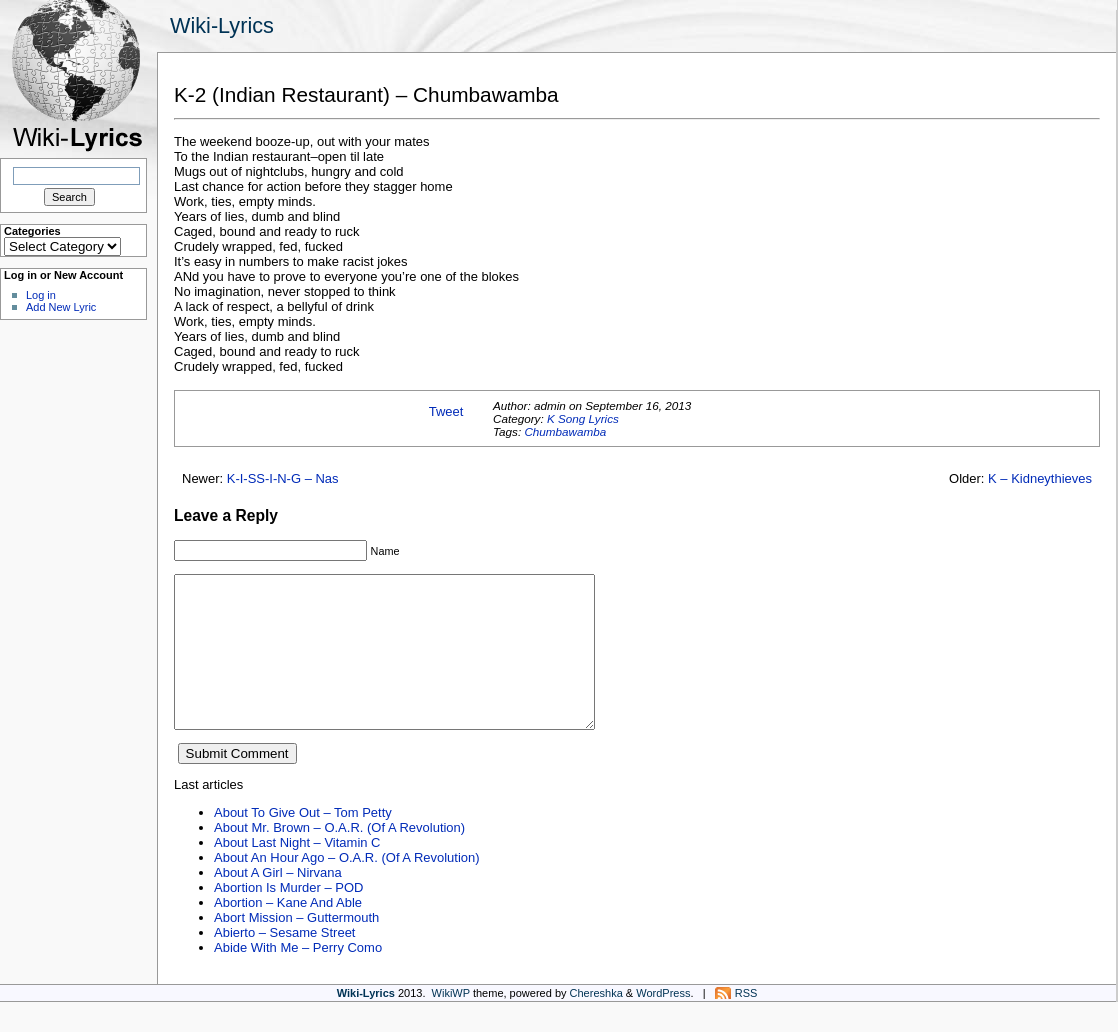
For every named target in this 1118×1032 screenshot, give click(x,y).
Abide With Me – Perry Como (298, 977)
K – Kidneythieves (1040, 478)
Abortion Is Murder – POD (288, 917)
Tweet (446, 411)
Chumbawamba (565, 431)
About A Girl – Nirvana (278, 902)
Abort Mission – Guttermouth (296, 947)
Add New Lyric (61, 307)
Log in (41, 295)
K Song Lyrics (583, 418)
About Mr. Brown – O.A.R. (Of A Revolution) (339, 857)
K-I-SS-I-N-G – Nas (283, 478)
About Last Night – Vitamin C (297, 872)
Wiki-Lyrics (222, 25)
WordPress (663, 1023)
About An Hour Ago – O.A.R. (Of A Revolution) (347, 887)
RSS (746, 1023)
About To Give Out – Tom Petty (303, 842)
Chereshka (596, 1023)
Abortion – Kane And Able (288, 932)
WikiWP (451, 1023)
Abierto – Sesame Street (284, 962)
